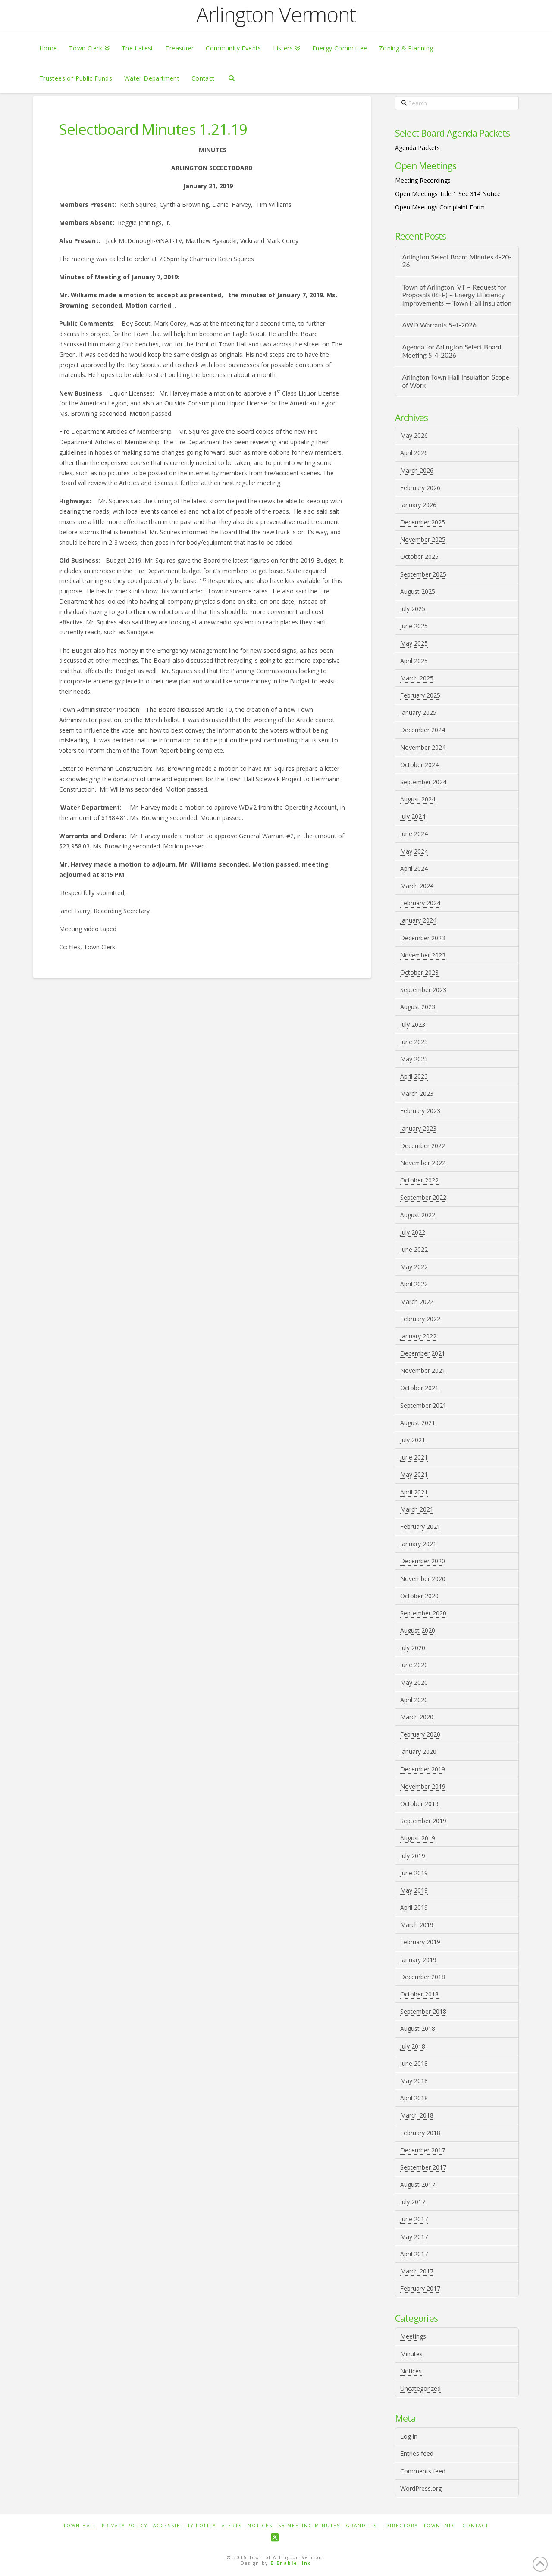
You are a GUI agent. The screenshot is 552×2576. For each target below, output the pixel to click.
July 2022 (412, 1232)
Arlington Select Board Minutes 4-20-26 (456, 261)
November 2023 (422, 955)
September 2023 (423, 989)
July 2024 (412, 816)
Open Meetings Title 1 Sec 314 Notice (448, 194)
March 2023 (416, 1093)
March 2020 (416, 1717)
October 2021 (419, 1388)
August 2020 (417, 1630)
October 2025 (419, 556)
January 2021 (418, 1544)
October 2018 (419, 1994)
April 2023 (414, 1076)
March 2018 (416, 2115)
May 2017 (414, 2237)
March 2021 (416, 1509)
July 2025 (412, 609)
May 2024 (414, 851)
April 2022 (414, 1284)
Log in (408, 2436)
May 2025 (414, 643)
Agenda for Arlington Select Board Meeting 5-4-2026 (451, 351)
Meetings (413, 2336)
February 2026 (420, 487)
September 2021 (423, 1405)
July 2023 (412, 1024)
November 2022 (422, 1163)
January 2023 (418, 1128)
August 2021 (417, 1423)
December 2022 (422, 1145)
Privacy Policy (124, 2526)
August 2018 (417, 2028)
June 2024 (414, 834)
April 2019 (414, 1907)
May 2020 (414, 1682)
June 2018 (414, 2063)
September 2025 (423, 574)
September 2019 (423, 1821)
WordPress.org (421, 2488)
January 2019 (418, 1959)
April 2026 (414, 453)
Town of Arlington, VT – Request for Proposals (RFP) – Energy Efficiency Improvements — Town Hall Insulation (456, 295)
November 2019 (422, 1786)
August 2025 (417, 591)
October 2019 (419, 1803)
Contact (475, 2526)
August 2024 (417, 799)
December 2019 (422, 1769)
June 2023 (414, 1042)
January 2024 (418, 920)
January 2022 (418, 1336)
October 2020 (419, 1596)
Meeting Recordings (423, 180)
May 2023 (414, 1059)
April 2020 (414, 1700)
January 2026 (418, 505)
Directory (402, 2526)
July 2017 (412, 2202)
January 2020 (418, 1751)
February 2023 (420, 1111)
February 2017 (420, 2288)
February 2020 (420, 1734)
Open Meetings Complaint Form (440, 207)
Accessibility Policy (184, 2526)
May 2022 (414, 1267)
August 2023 (417, 1007)
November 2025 (422, 539)
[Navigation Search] (231, 77)
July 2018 (412, 2046)
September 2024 (423, 782)
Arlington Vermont (276, 14)
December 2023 (422, 938)
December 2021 (422, 1353)
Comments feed (422, 2471)
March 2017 (416, 2271)
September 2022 (423, 1197)
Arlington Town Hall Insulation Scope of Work (455, 381)
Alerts (232, 2526)
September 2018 (423, 2011)
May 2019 (414, 1890)
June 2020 (414, 1665)
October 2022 (419, 1180)
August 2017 (417, 2184)
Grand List (363, 2526)
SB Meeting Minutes (309, 2526)
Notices (411, 2371)
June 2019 (414, 1873)
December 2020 (422, 1561)
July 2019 (412, 1856)
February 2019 (420, 1942)
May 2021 (414, 1474)
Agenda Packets (417, 147)
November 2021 (422, 1370)
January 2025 (418, 712)
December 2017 (422, 2150)
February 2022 (420, 1319)
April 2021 (414, 1492)
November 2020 (422, 1579)
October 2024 (419, 765)
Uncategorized (420, 2388)
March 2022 (416, 1301)
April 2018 (414, 2098)
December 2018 (422, 1977)
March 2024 (416, 886)
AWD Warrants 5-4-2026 (439, 325)
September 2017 (423, 2167)
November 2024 (422, 747)
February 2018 (420, 2133)
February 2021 (420, 1526)
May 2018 (414, 2081)
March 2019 (416, 1925)
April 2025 (414, 661)
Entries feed (416, 2453)
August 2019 (417, 1838)
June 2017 (414, 2219)
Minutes (411, 2354)
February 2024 (420, 903)
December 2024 (422, 730)
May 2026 (414, 435)
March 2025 (416, 678)
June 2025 (414, 626)
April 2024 (414, 868)
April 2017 (414, 2254)
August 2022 (417, 1215)
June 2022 (414, 1249)
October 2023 (419, 972)
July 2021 (412, 1440)
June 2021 (414, 1457)
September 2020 (423, 1613)
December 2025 (422, 522)
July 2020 (412, 1648)
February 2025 (420, 695)
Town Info (440, 2526)
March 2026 (416, 470)
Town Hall (79, 2526)
